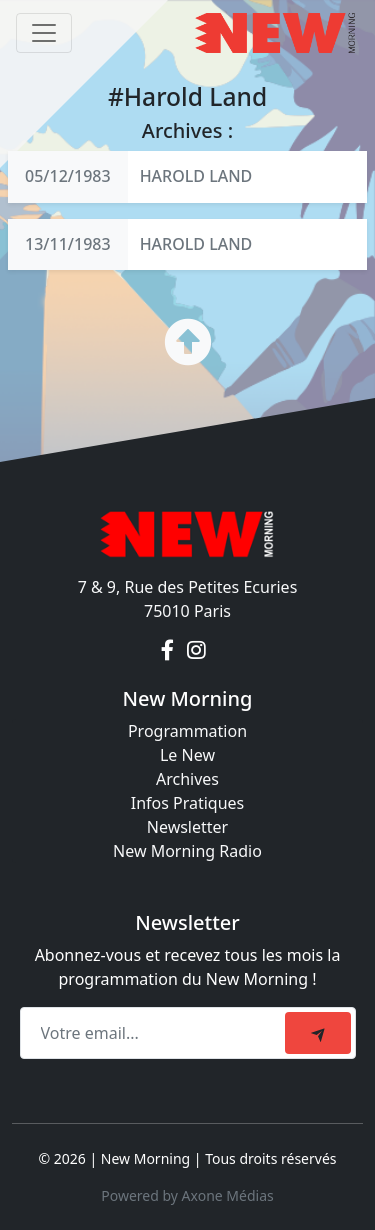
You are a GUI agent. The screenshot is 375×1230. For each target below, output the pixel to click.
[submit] (318, 1033)
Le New (187, 755)
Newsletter (187, 827)
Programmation (187, 731)
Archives (187, 779)
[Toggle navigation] (44, 33)
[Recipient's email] (155, 1033)
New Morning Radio (187, 851)
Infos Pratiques (188, 803)
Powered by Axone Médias (187, 1195)
